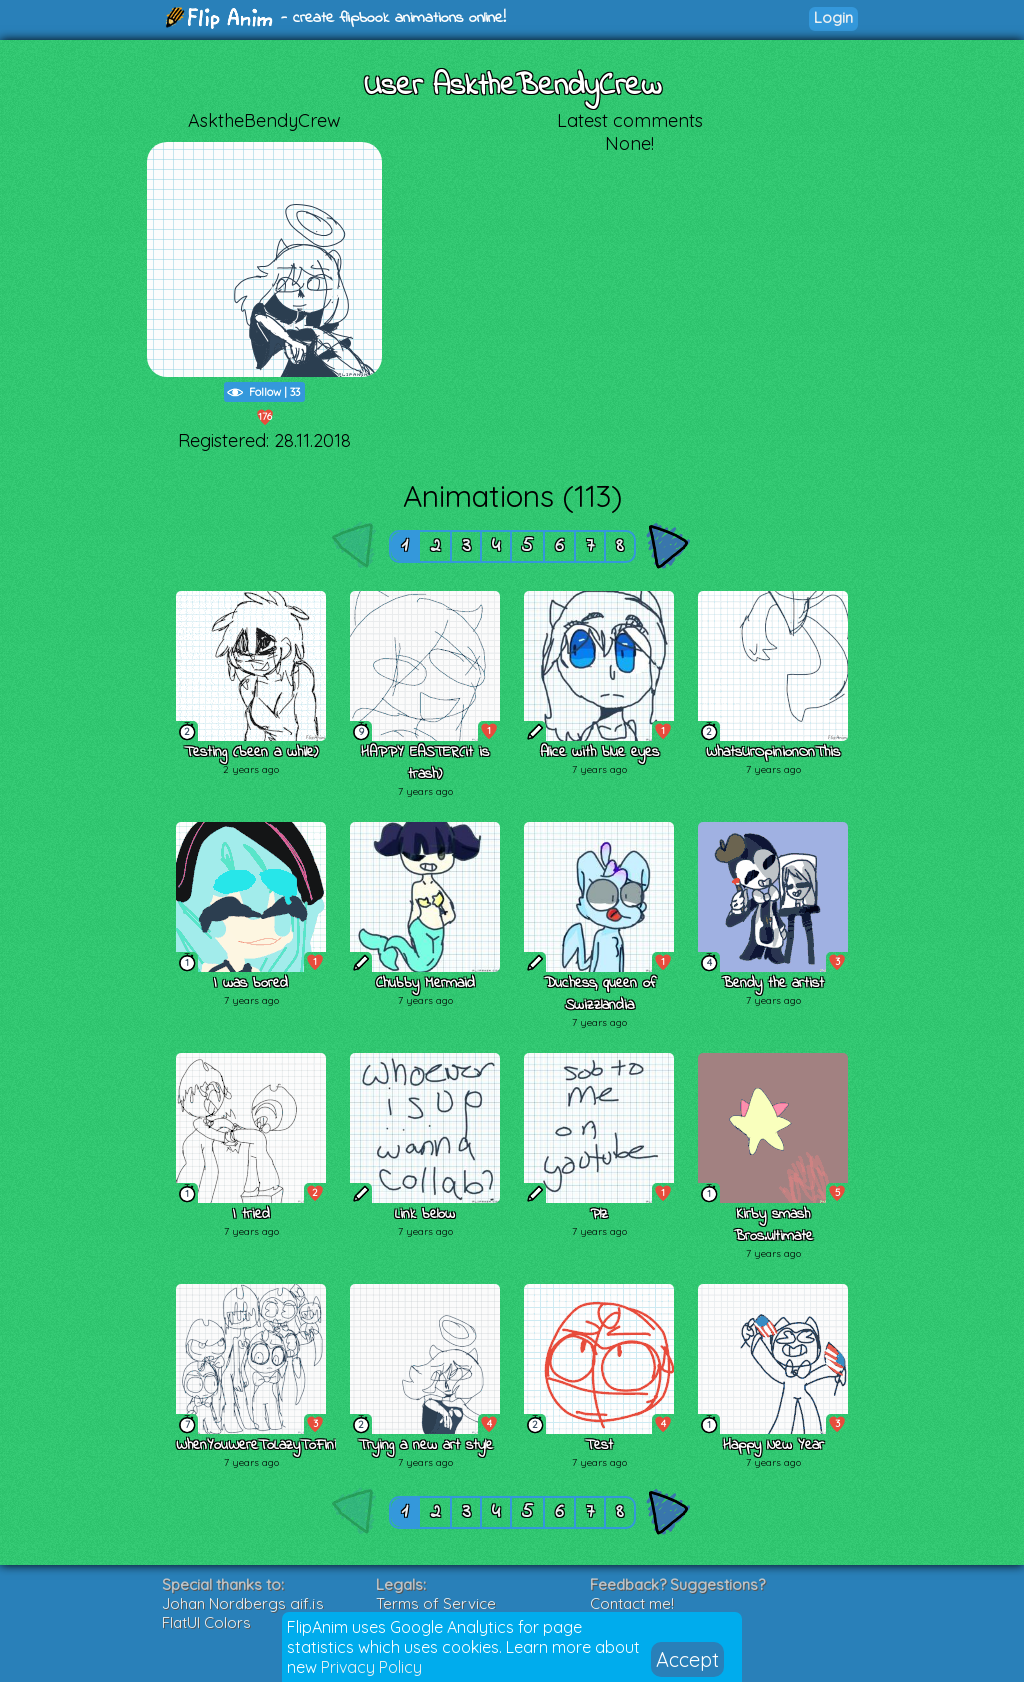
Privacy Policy (371, 1667)
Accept (687, 1659)
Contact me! (632, 1603)
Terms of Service (436, 1603)
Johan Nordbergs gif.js (243, 1603)
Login (833, 17)
